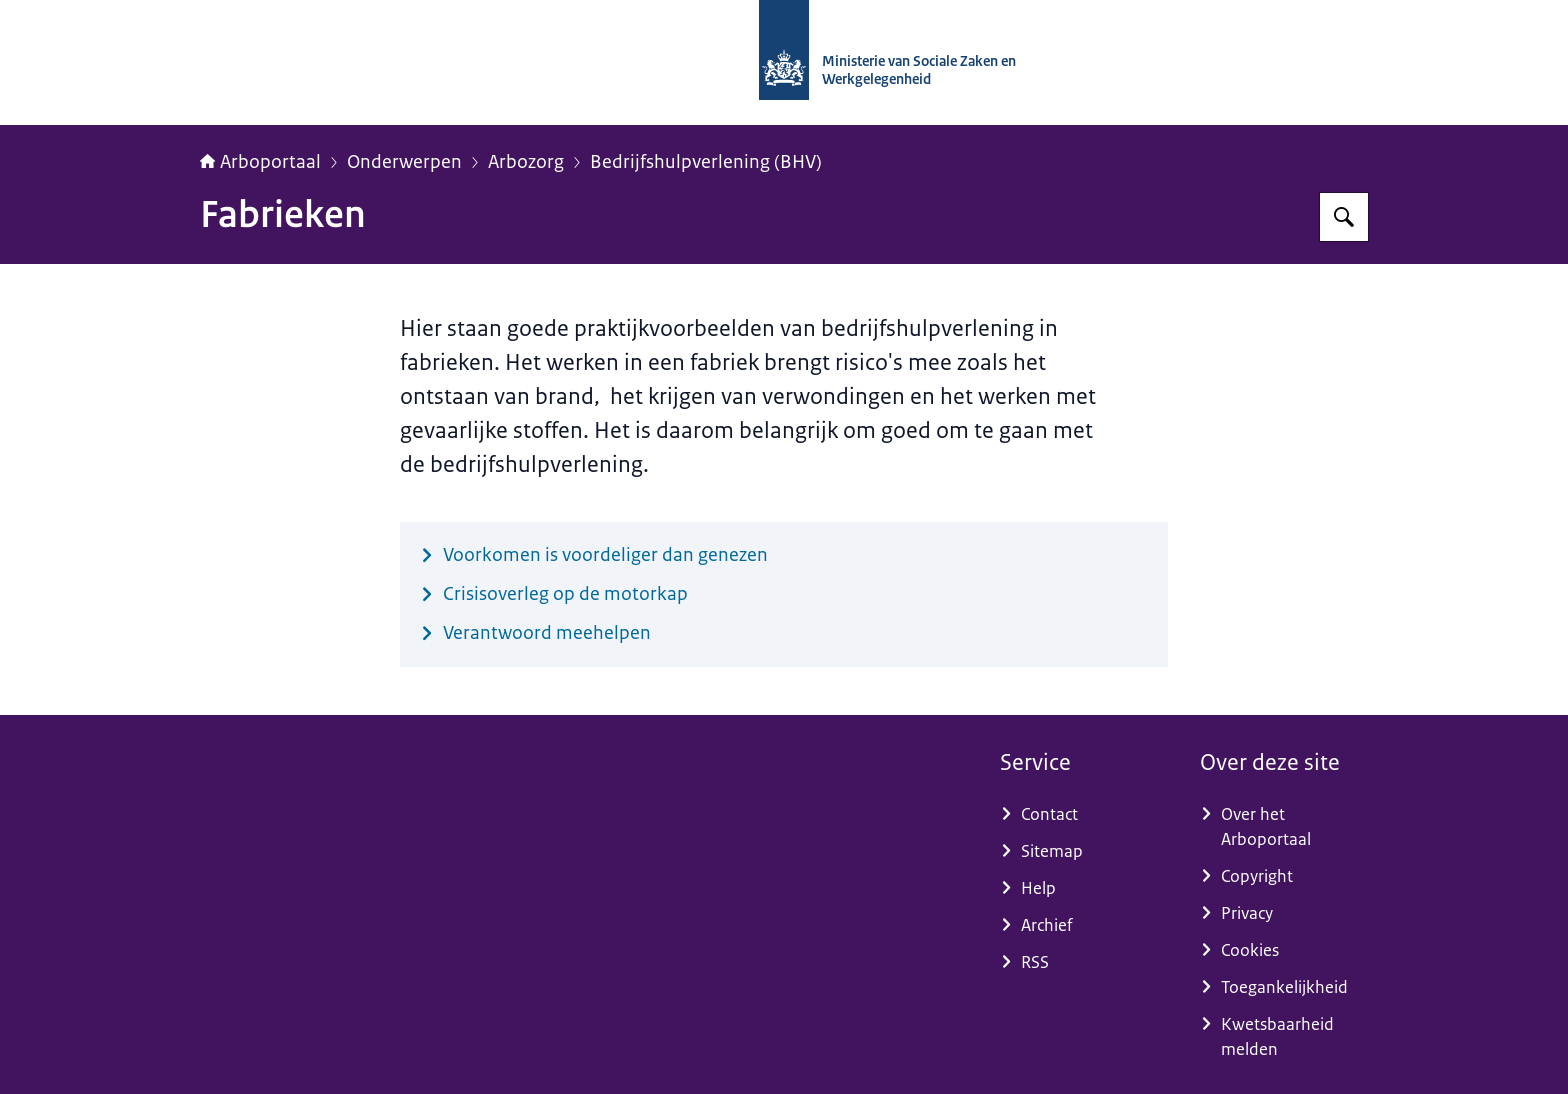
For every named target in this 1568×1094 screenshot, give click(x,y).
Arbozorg (526, 162)
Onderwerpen (404, 162)
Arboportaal (260, 162)
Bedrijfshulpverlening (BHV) (706, 162)
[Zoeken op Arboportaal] (1344, 217)
